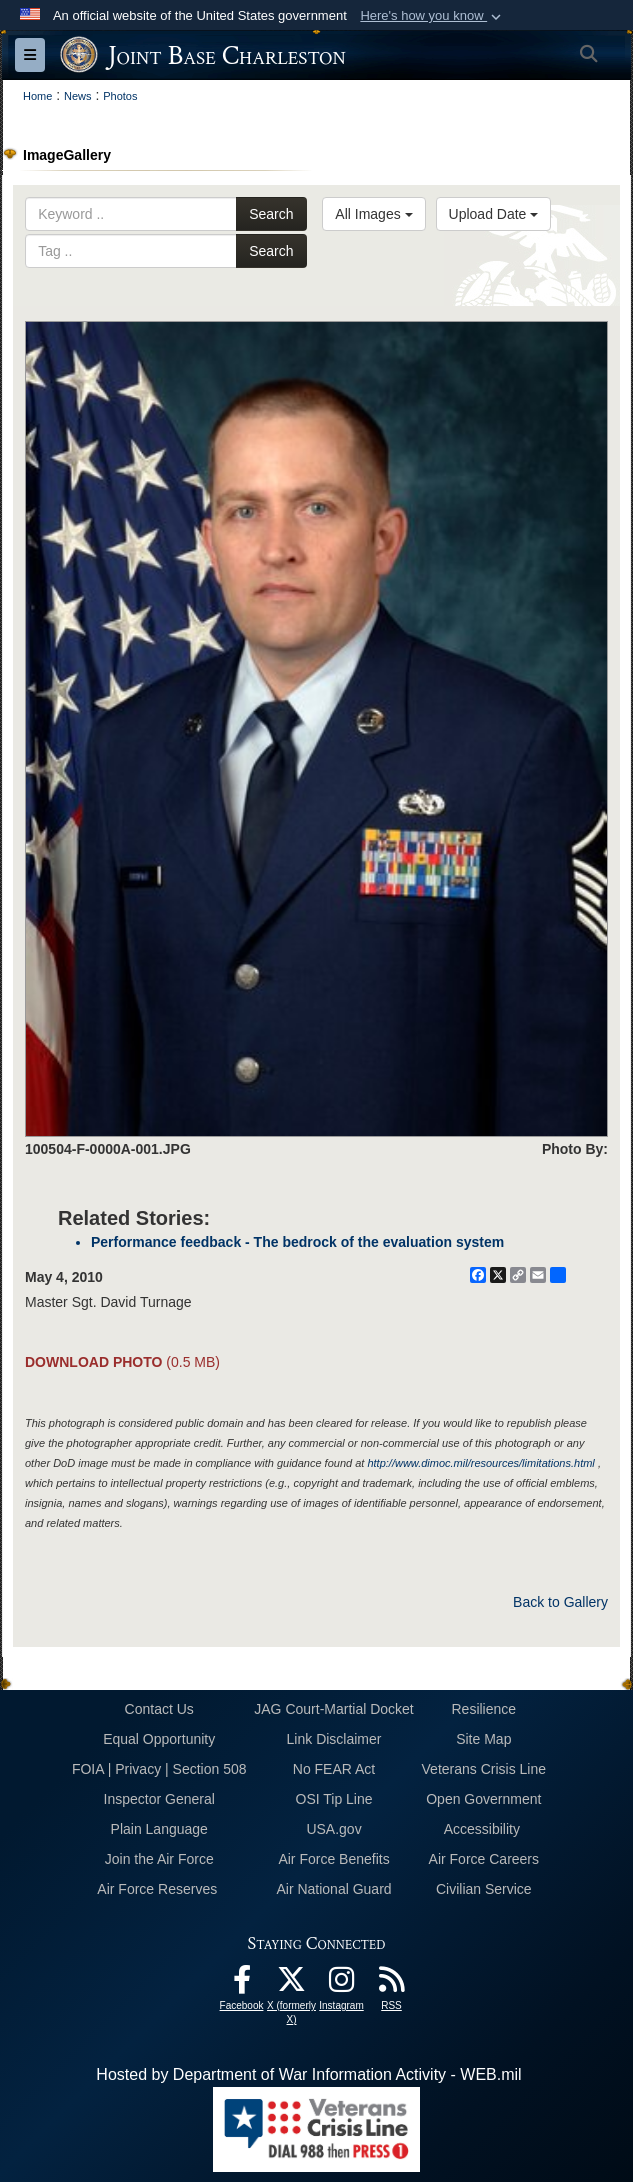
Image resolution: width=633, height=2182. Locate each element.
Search (271, 214)
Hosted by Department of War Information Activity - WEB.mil (308, 2074)
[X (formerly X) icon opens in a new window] (292, 1984)
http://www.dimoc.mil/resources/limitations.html (480, 1463)
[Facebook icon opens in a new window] (242, 1984)
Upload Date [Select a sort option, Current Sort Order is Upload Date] (494, 214)
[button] (432, 16)
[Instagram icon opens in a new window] (342, 1984)
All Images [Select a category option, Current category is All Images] (373, 214)
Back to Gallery (560, 1602)
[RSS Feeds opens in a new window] (392, 1984)
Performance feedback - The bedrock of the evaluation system (297, 1242)
